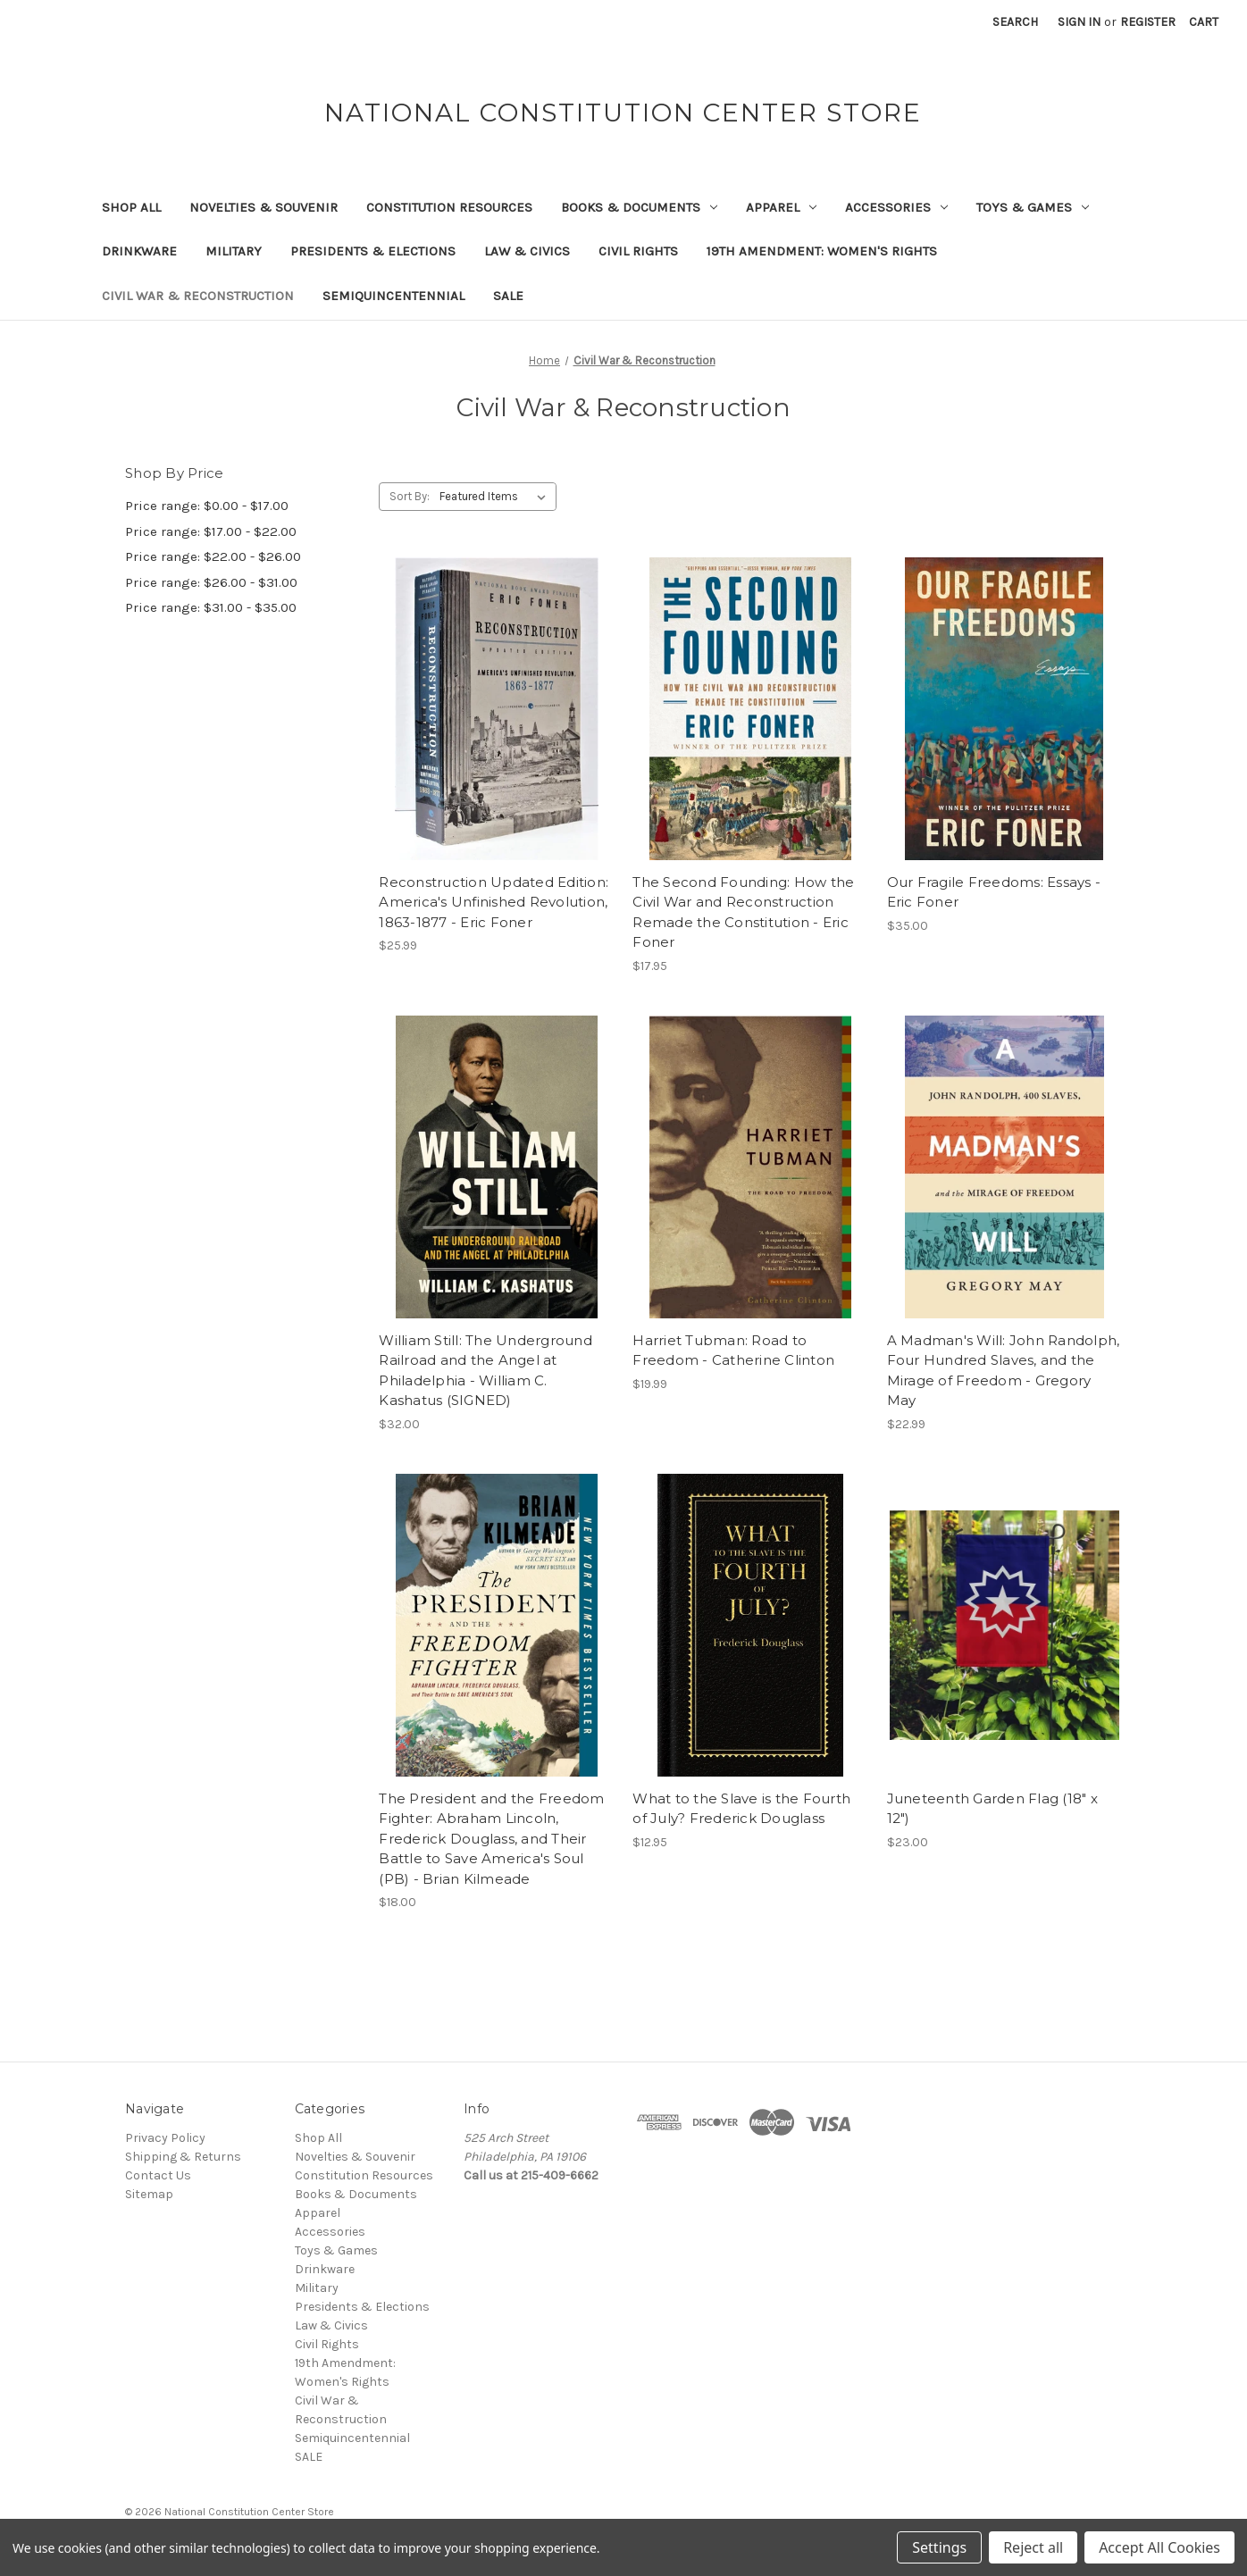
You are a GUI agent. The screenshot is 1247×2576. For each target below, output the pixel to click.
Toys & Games (1032, 207)
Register (1148, 21)
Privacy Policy (165, 2137)
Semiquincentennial (393, 296)
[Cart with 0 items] (1203, 22)
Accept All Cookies (1159, 2547)
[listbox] (496, 496)
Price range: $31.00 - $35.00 (211, 607)
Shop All (131, 207)
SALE (508, 296)
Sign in (1079, 21)
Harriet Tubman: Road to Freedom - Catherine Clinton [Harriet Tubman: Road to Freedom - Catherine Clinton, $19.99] (733, 1350)
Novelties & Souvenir (263, 207)
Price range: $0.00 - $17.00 (207, 506)
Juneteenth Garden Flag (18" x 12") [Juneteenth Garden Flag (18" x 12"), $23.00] (992, 1808)
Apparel (781, 207)
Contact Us (158, 2175)
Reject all (1033, 2547)
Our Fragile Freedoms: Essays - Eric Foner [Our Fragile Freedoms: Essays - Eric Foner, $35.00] (994, 892)
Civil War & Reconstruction (198, 296)
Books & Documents (639, 207)
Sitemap (149, 2194)
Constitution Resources (449, 207)
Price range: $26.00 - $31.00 (211, 582)
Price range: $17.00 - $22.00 (211, 531)
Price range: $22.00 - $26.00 (213, 556)
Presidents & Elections (373, 251)
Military (233, 251)
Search (1015, 21)
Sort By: (409, 496)
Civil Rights (638, 251)
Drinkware (139, 251)
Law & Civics (527, 251)
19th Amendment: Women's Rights (822, 251)
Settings (939, 2547)
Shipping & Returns (183, 2156)
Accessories (896, 207)
